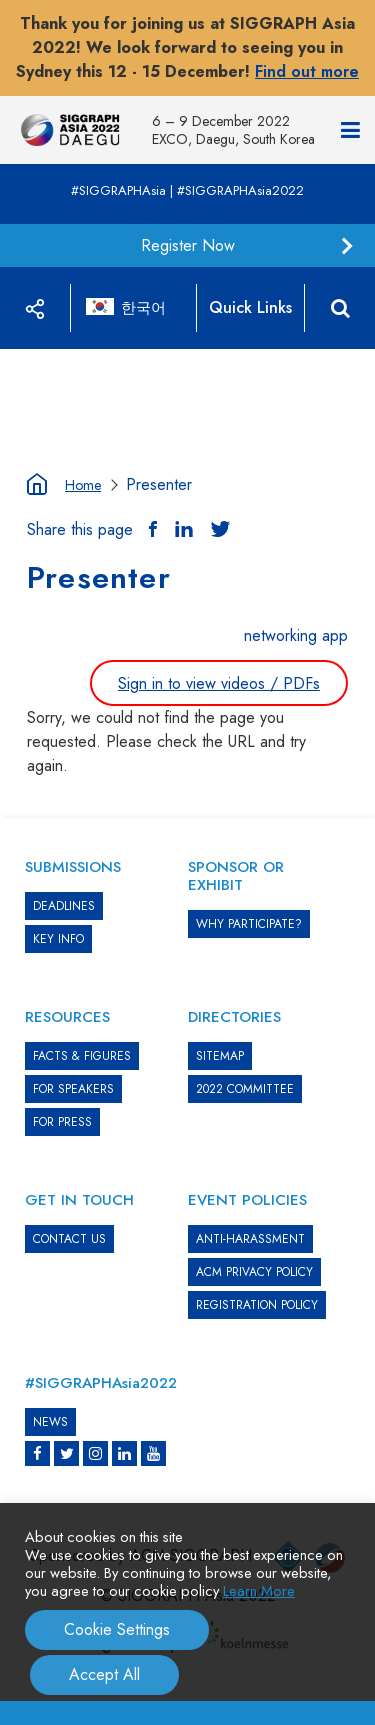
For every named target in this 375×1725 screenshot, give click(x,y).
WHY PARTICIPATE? (249, 924)
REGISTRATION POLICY (257, 1305)
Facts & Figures (82, 1056)
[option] (188, 349)
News (50, 1422)
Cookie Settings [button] (117, 1629)
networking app (296, 635)
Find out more (307, 71)
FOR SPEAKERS (73, 1089)
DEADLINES (64, 906)
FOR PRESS (62, 1122)
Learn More (259, 1590)
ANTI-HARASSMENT (250, 1239)
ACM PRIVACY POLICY (254, 1272)
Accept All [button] (104, 1674)
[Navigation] (350, 130)
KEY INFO (58, 939)
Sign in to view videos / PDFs (219, 683)
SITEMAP (220, 1056)
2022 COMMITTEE (245, 1089)
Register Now (188, 245)
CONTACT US (69, 1239)
